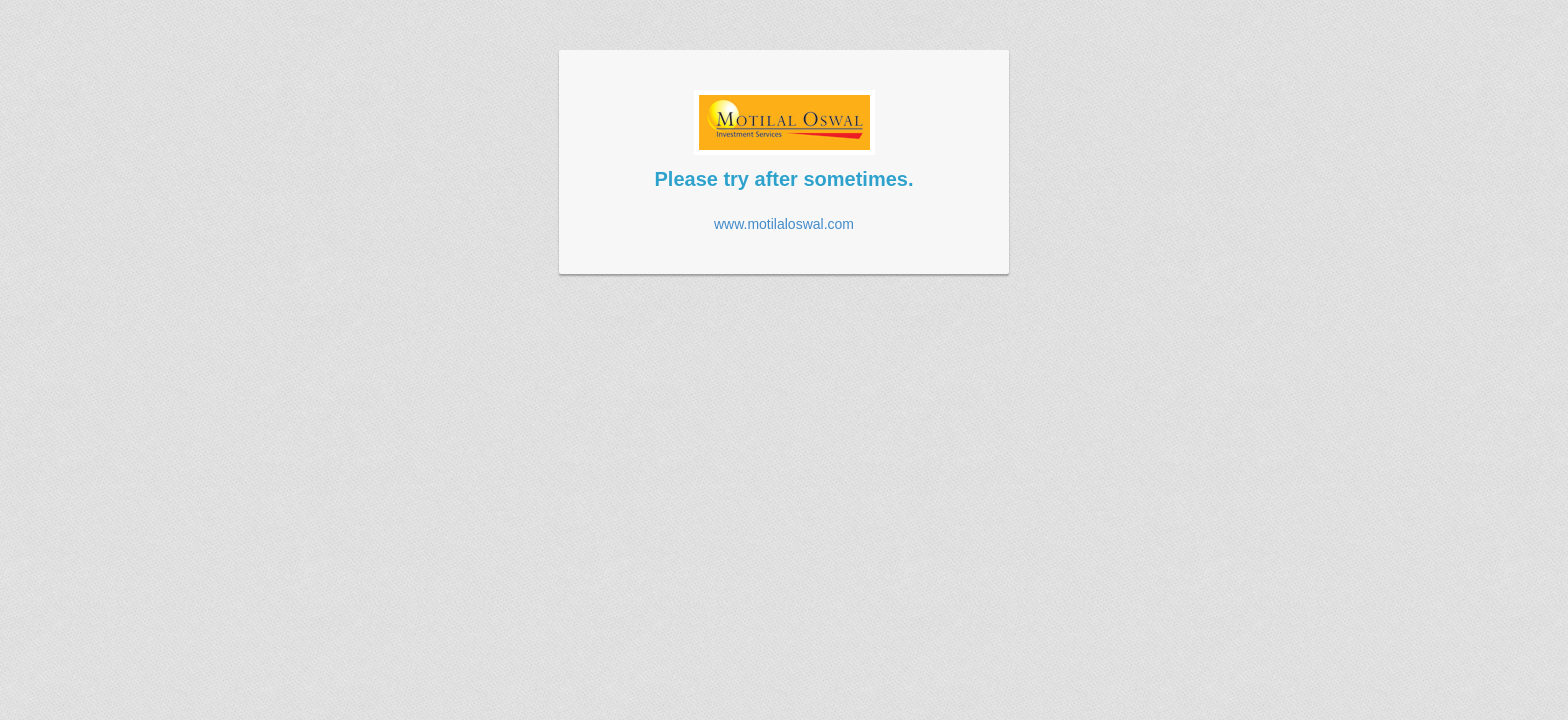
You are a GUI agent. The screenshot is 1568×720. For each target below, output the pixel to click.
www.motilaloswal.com (784, 224)
